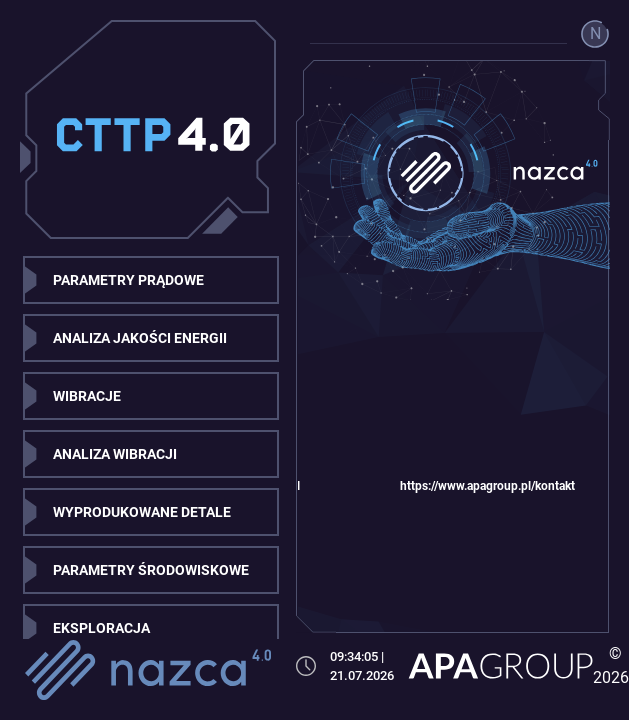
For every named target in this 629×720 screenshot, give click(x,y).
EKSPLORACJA (101, 628)
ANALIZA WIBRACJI (115, 454)
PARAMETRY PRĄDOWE (128, 280)
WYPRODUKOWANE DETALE (142, 512)
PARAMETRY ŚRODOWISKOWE (151, 570)
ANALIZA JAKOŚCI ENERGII (140, 338)
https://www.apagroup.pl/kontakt (487, 486)
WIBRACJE (87, 396)
